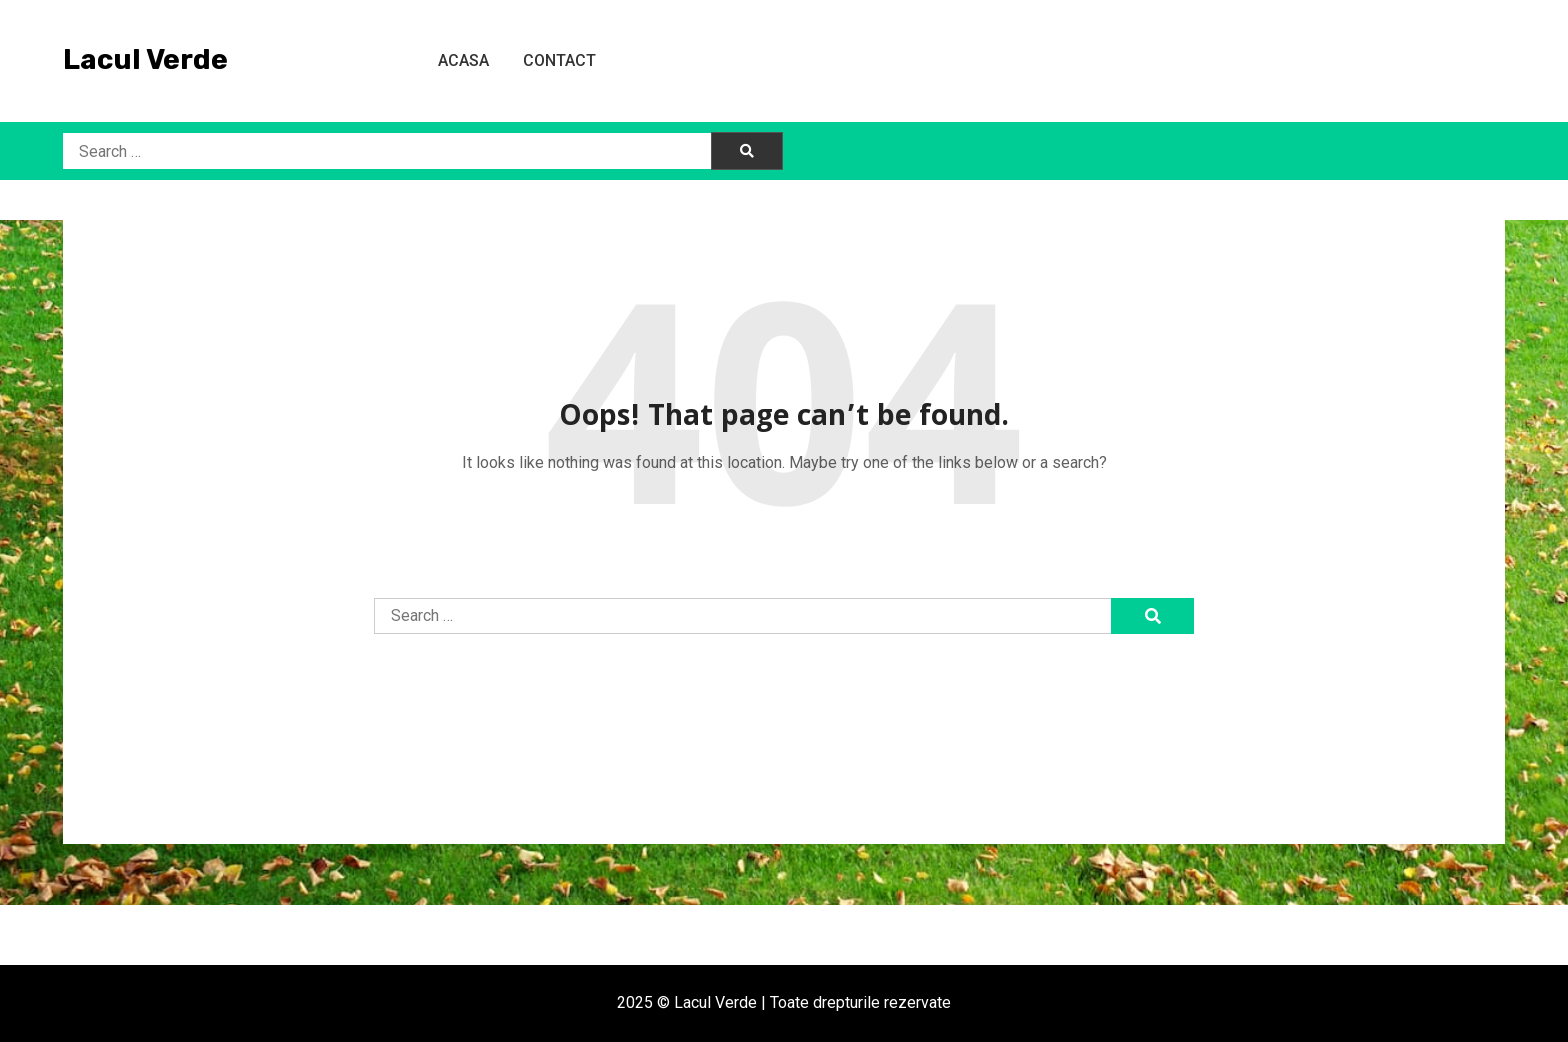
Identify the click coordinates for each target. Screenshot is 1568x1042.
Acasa (463, 60)
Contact (559, 60)
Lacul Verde (145, 59)
